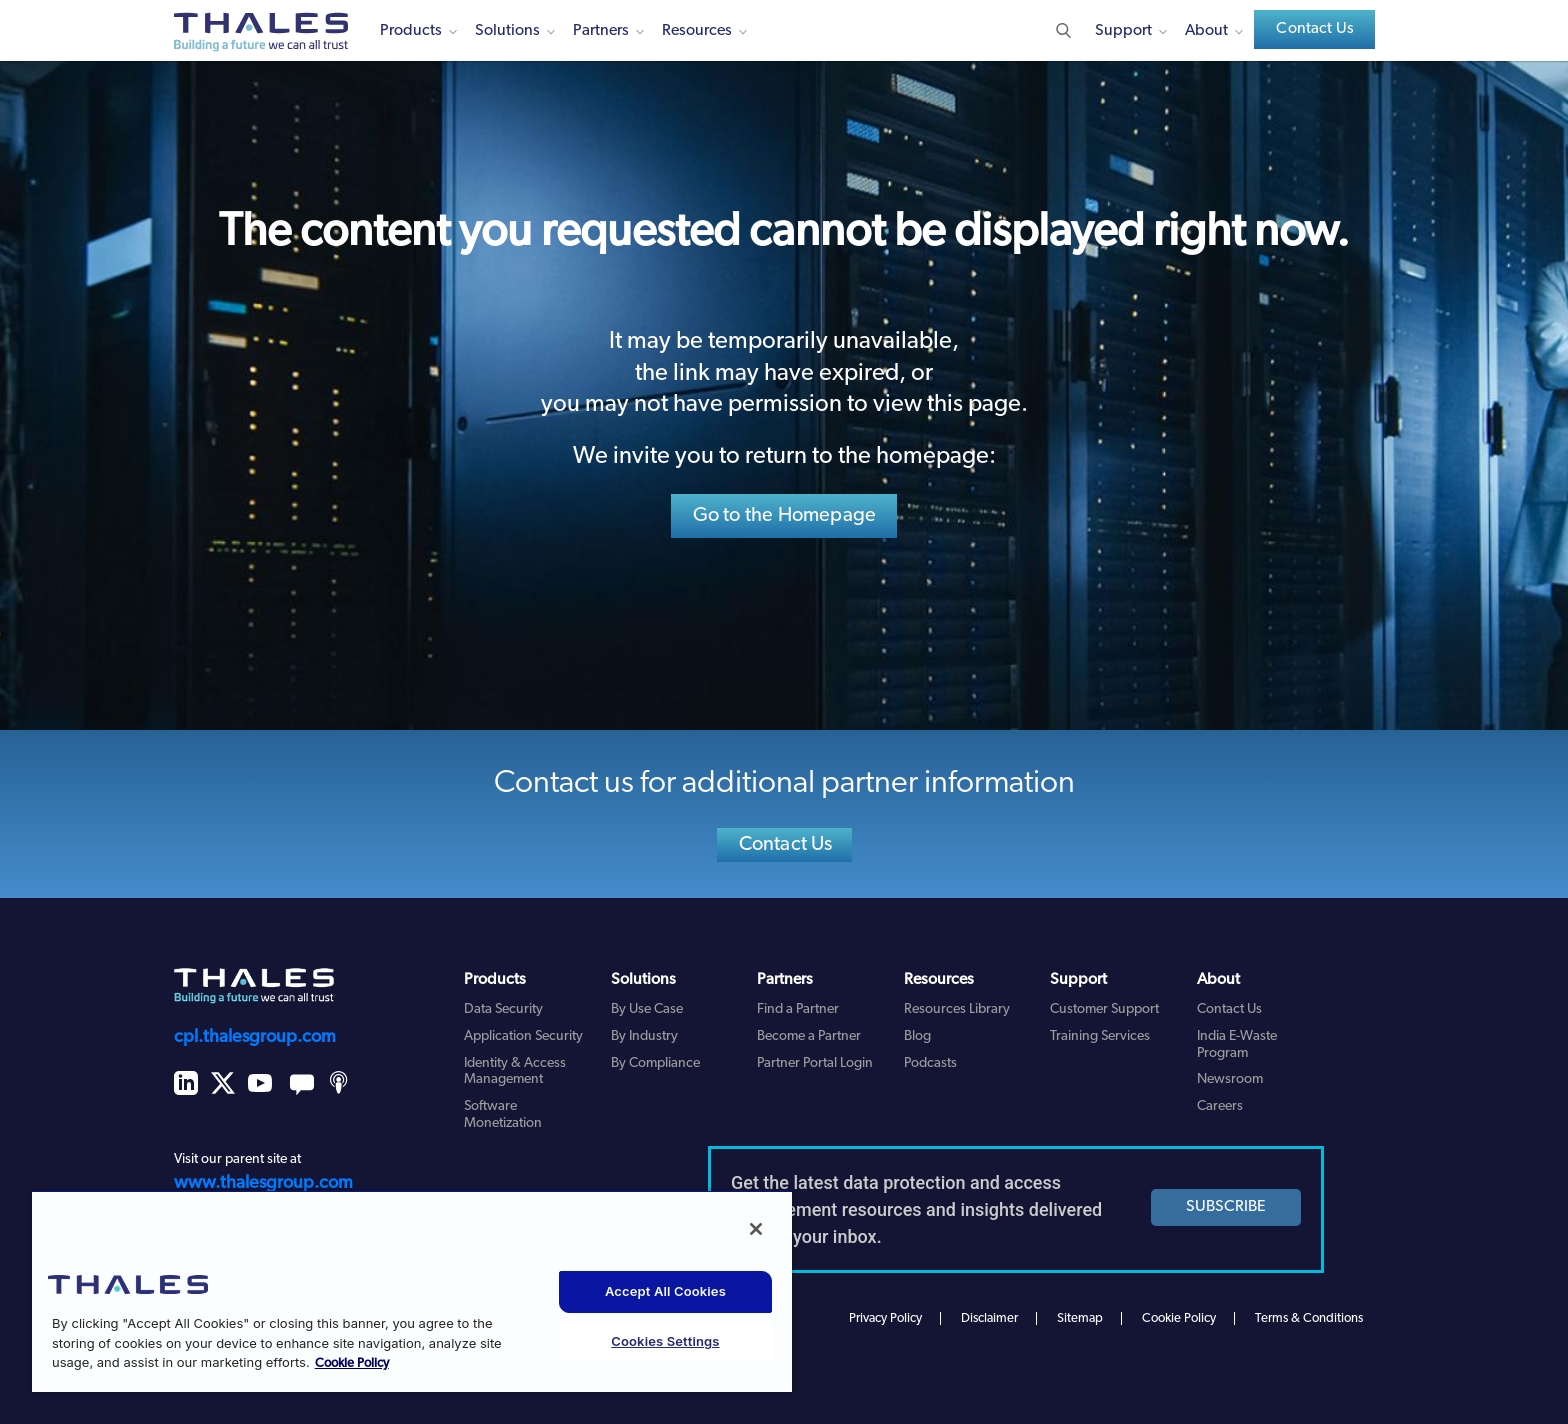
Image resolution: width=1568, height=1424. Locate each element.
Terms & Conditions (1309, 1318)
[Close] (756, 1229)
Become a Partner (809, 1036)
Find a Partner (798, 1009)
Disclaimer (989, 1318)
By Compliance (655, 1063)
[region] (412, 1291)
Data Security (503, 1009)
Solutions (507, 31)
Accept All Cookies (665, 1291)
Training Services (1100, 1036)
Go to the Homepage (785, 516)
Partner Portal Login (815, 1063)
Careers (1220, 1106)
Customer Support (1104, 1009)
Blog (917, 1036)
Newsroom (1230, 1079)
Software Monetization (503, 1115)
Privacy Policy (885, 1318)
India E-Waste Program (1237, 1045)
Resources (697, 31)
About (1206, 31)
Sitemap (1080, 1318)
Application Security (523, 1036)
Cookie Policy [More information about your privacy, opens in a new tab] (352, 1363)
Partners (601, 31)
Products (411, 31)
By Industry (644, 1036)
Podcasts (930, 1063)
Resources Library (957, 1009)
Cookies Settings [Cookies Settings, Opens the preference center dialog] (665, 1341)
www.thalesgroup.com (263, 1183)
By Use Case (647, 1009)
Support (1123, 31)
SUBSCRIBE (1226, 1207)
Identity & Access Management (515, 1072)
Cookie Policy (1179, 1318)
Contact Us (1315, 29)
